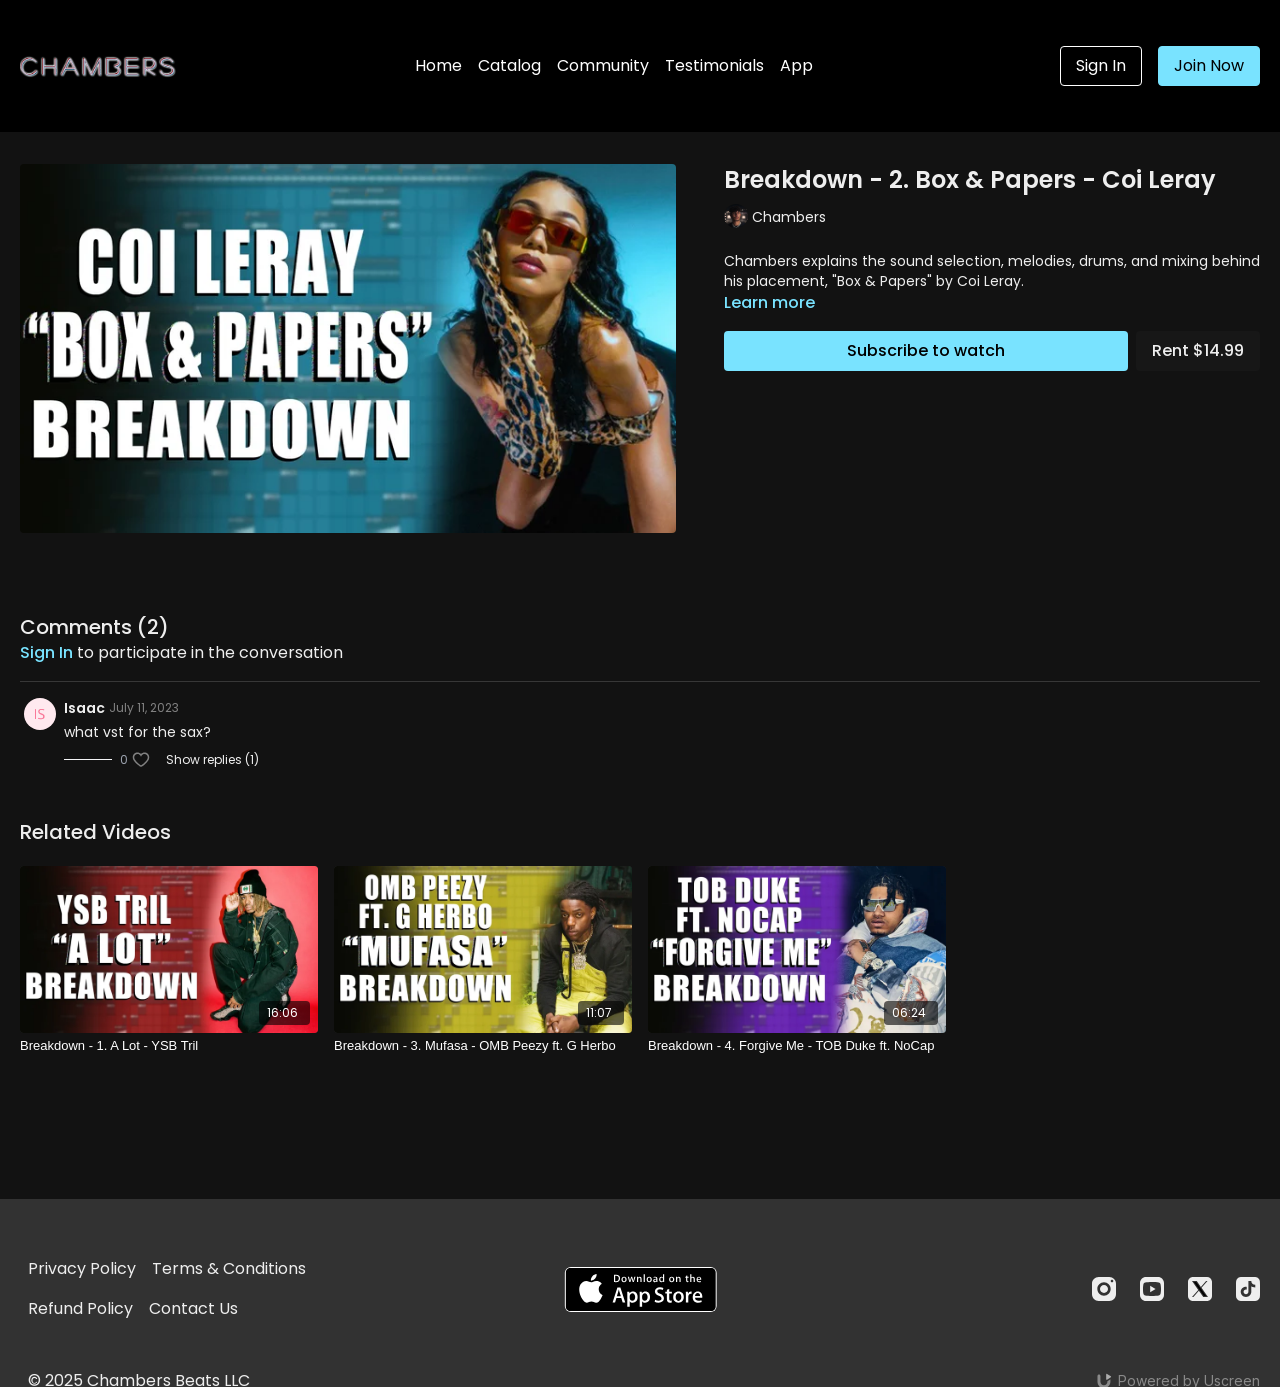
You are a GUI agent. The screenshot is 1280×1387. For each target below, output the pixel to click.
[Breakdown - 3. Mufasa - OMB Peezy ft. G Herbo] (483, 1046)
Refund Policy (80, 1308)
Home (438, 65)
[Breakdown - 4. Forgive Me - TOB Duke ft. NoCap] (797, 1046)
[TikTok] (1248, 1289)
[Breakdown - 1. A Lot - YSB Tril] (169, 1046)
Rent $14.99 (1198, 350)
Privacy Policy (82, 1268)
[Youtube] (1152, 1289)
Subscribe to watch (926, 350)
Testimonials (714, 65)
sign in (46, 652)
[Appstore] (640, 1289)
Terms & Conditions (229, 1268)
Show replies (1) (212, 760)
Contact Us (193, 1308)
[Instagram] (1104, 1289)
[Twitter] (1200, 1289)
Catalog (509, 65)
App (796, 65)
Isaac (84, 708)
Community (603, 65)
